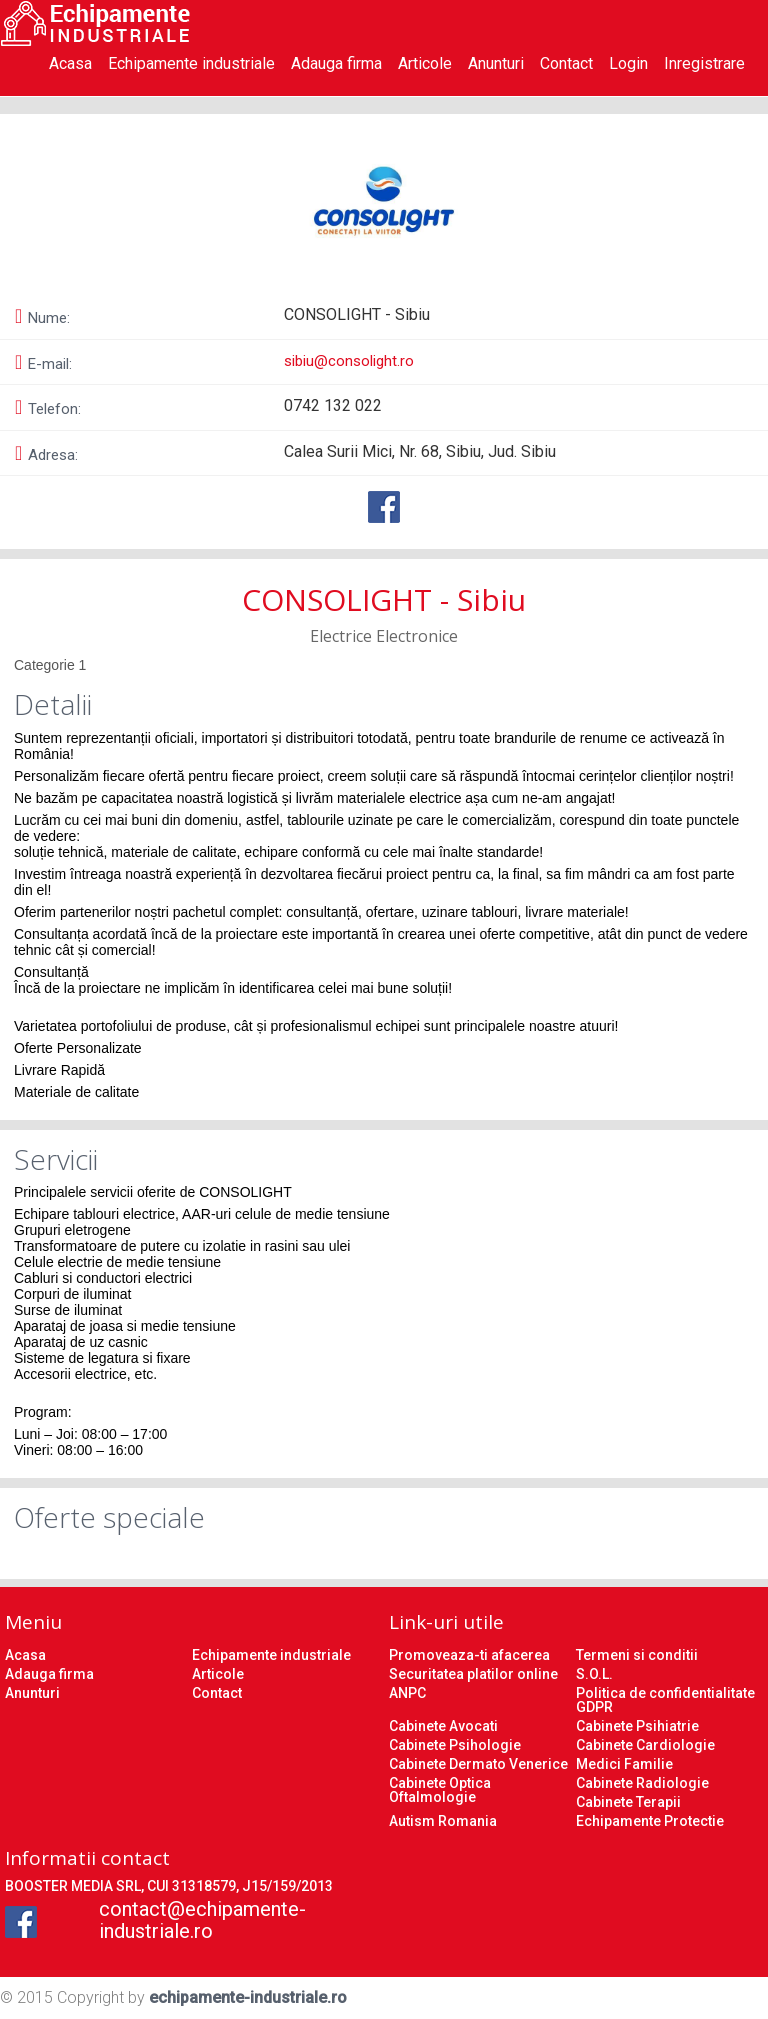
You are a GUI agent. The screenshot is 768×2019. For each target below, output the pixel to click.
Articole (425, 63)
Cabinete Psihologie (455, 1745)
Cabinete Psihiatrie (637, 1726)
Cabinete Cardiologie (645, 1745)
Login (628, 63)
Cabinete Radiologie (642, 1783)
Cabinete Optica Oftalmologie (440, 1790)
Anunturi (496, 63)
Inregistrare (704, 63)
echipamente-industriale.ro (248, 1997)
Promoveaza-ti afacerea (469, 1655)
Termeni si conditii (637, 1655)
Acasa (70, 63)
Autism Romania (443, 1821)
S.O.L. (594, 1674)
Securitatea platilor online (473, 1674)
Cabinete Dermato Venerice (478, 1764)
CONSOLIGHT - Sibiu (384, 599)
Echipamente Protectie (650, 1821)
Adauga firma (336, 63)
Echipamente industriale (191, 63)
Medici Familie (624, 1764)
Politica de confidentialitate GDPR (665, 1700)
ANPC (407, 1693)
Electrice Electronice (384, 636)
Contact (566, 63)
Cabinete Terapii (628, 1802)
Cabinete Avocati (443, 1726)
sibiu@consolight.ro (349, 361)
